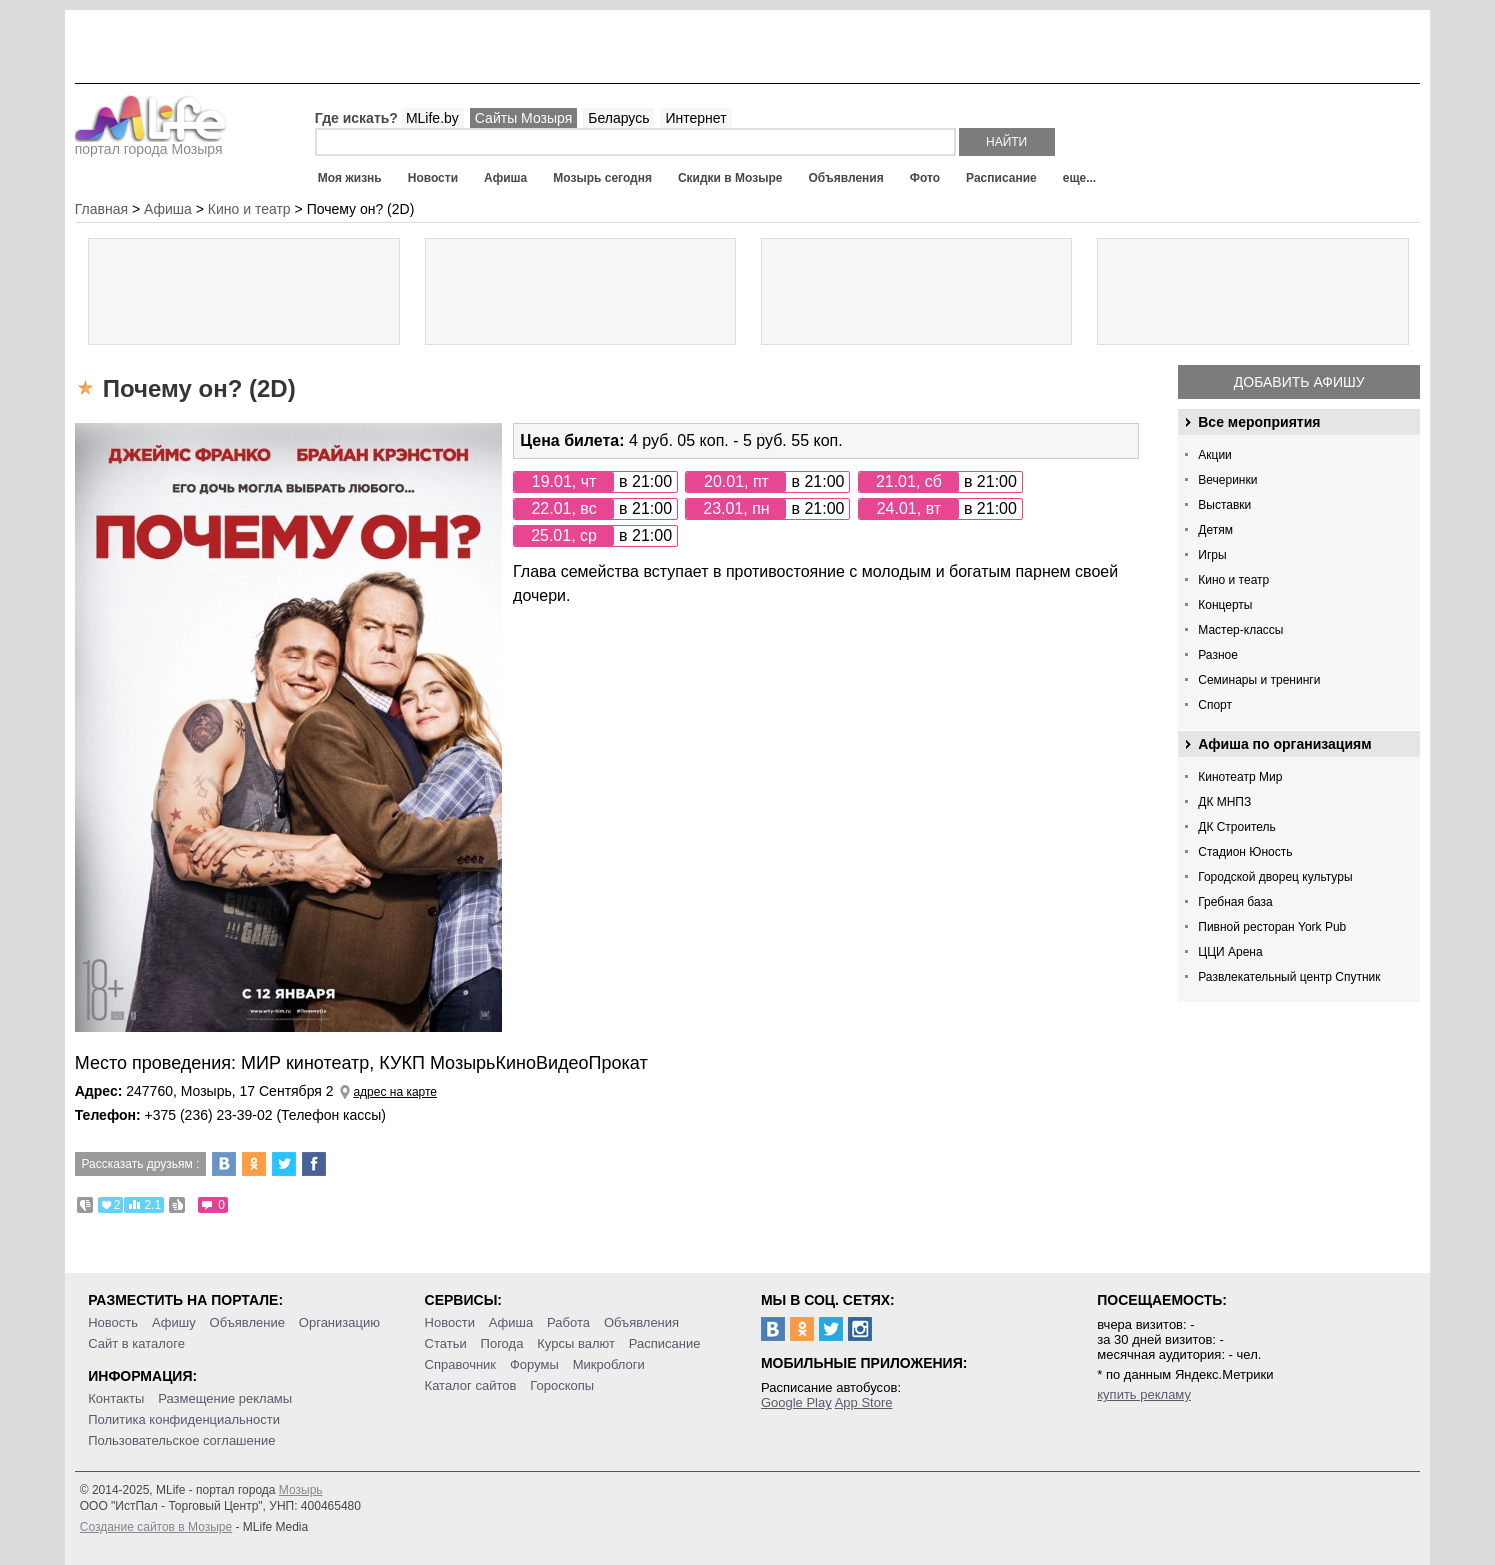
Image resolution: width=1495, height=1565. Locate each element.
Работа (568, 1322)
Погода (502, 1343)
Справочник (461, 1364)
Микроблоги (609, 1364)
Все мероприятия (1259, 422)
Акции (1215, 455)
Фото (925, 178)
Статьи (446, 1343)
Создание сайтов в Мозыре (156, 1527)
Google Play (796, 1402)
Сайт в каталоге (136, 1343)
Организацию (339, 1322)
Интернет (695, 118)
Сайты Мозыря (523, 118)
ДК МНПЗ (1224, 802)
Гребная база (1235, 902)
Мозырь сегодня (602, 178)
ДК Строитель (1237, 827)
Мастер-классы (1240, 630)
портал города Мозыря (150, 143)
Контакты (116, 1398)
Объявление (247, 1322)
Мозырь (301, 1490)
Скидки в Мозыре (730, 178)
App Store (864, 1402)
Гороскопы (562, 1385)
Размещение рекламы (225, 1398)
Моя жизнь (350, 178)
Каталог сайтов (471, 1385)
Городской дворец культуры (1275, 877)
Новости (433, 178)
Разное (1218, 655)
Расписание (1001, 178)
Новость (113, 1322)
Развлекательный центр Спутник (1289, 977)
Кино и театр (1233, 580)
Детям (1215, 530)
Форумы (534, 1364)
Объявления (845, 178)
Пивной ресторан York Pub (1272, 927)
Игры (1212, 555)
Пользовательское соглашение (181, 1440)
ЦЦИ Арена (1230, 952)
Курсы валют (576, 1343)
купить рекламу (1144, 1394)
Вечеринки (1227, 480)
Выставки (1224, 505)
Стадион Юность (1245, 852)
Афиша (505, 178)
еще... (1079, 178)
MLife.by (432, 118)
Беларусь (618, 118)
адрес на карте (395, 1092)
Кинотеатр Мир (1240, 777)
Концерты (1225, 605)
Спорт (1215, 705)
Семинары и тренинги (1259, 680)
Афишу (174, 1322)
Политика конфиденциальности (184, 1419)
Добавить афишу (1299, 382)
